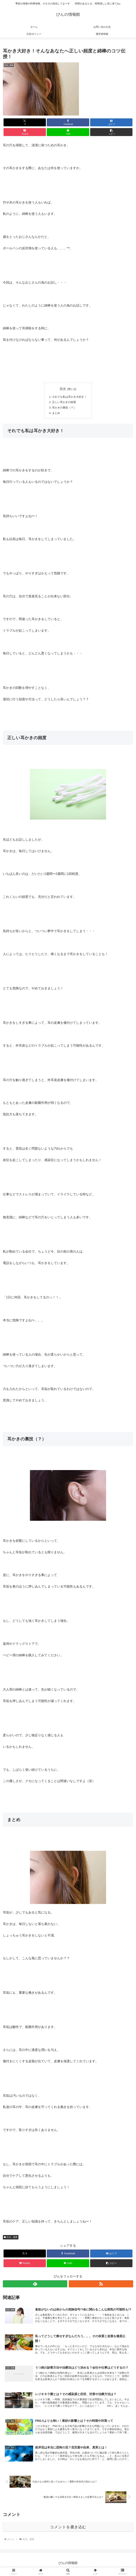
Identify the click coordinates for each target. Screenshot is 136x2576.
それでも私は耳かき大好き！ (69, 396)
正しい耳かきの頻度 (63, 402)
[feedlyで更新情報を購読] (35, 2285)
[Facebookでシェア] (68, 122)
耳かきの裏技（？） (63, 408)
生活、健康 (10, 2238)
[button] (111, 132)
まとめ (55, 414)
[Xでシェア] (25, 122)
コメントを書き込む (68, 2530)
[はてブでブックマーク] (111, 122)
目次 (63, 389)
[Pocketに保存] (25, 132)
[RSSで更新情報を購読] (101, 2285)
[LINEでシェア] (68, 132)
